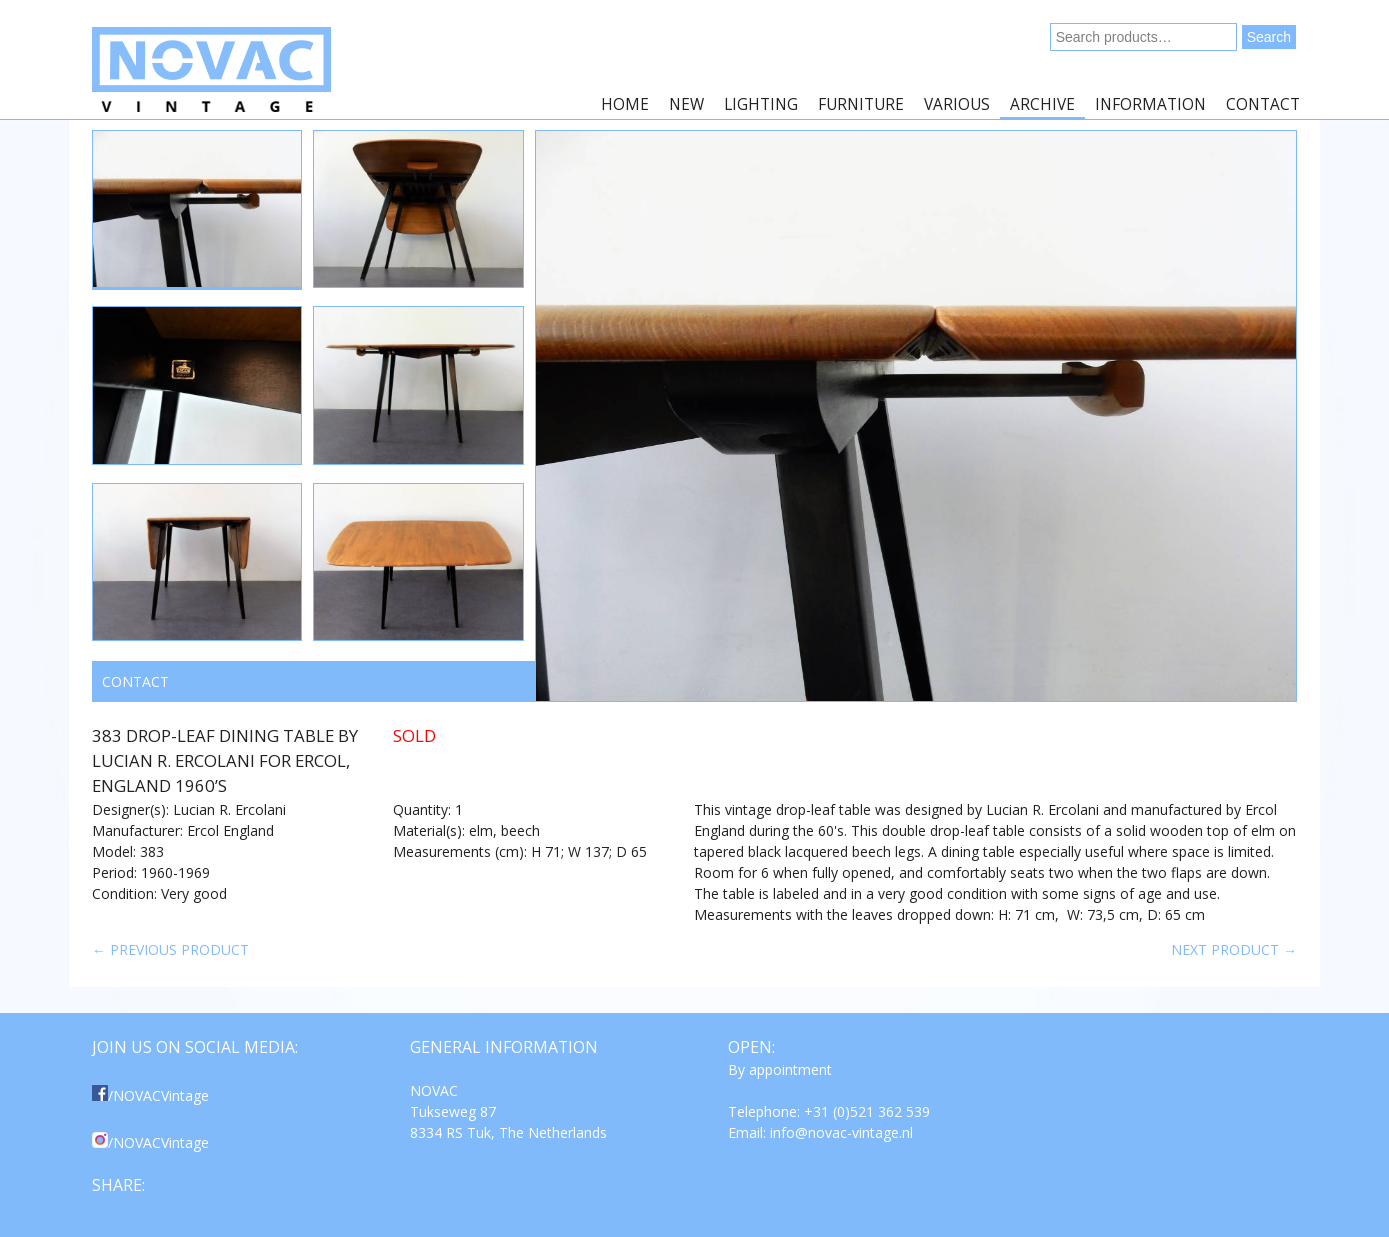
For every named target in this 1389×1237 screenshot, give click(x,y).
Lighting (761, 104)
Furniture (861, 104)
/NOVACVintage (150, 1095)
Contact (1263, 104)
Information (1150, 104)
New (686, 104)
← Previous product (170, 949)
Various (957, 104)
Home (625, 104)
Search (1269, 37)
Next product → (1234, 949)
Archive (1042, 104)
